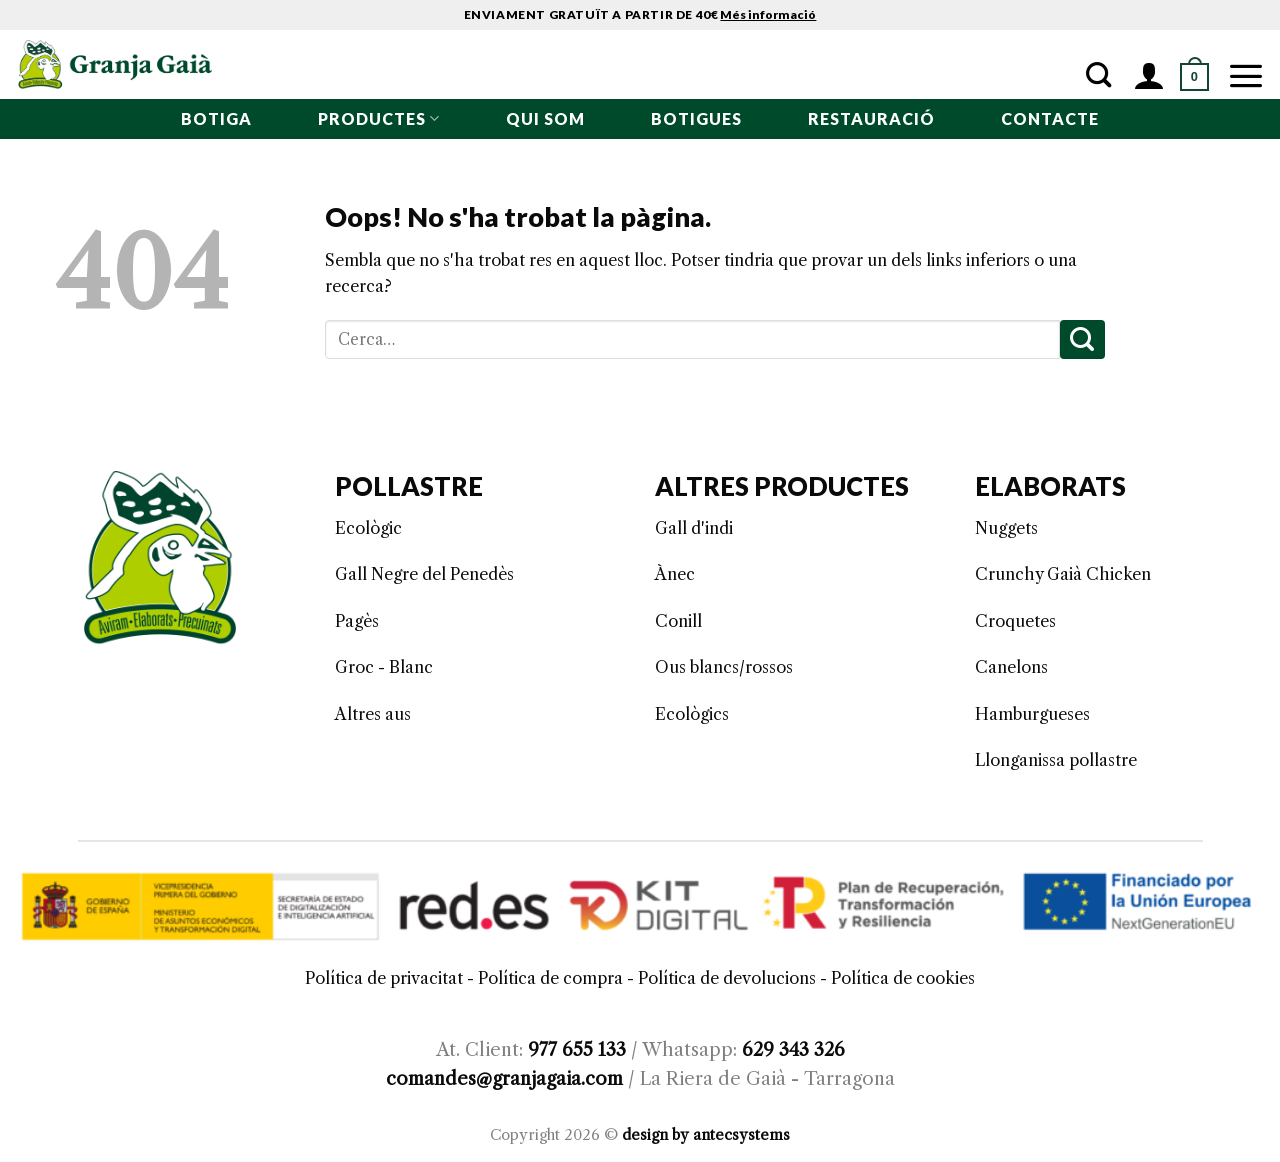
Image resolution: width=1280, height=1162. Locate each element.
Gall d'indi (694, 528)
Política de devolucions (727, 978)
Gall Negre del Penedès (424, 574)
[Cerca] (1099, 75)
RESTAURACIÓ (871, 118)
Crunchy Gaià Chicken (1063, 574)
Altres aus (373, 714)
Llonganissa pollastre (1056, 760)
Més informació (768, 14)
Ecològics (692, 714)
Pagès (357, 621)
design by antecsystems (706, 1135)
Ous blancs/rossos (724, 667)
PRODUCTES (379, 119)
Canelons (1011, 667)
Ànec (675, 574)
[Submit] (1082, 339)
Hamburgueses (1032, 714)
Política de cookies (903, 978)
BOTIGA (216, 118)
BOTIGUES (696, 118)
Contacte (1050, 118)
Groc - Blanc (384, 667)
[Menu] (1246, 75)
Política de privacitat (384, 978)
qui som (545, 118)
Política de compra (550, 978)
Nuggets (1006, 528)
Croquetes (1015, 621)
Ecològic (368, 528)
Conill (678, 621)
